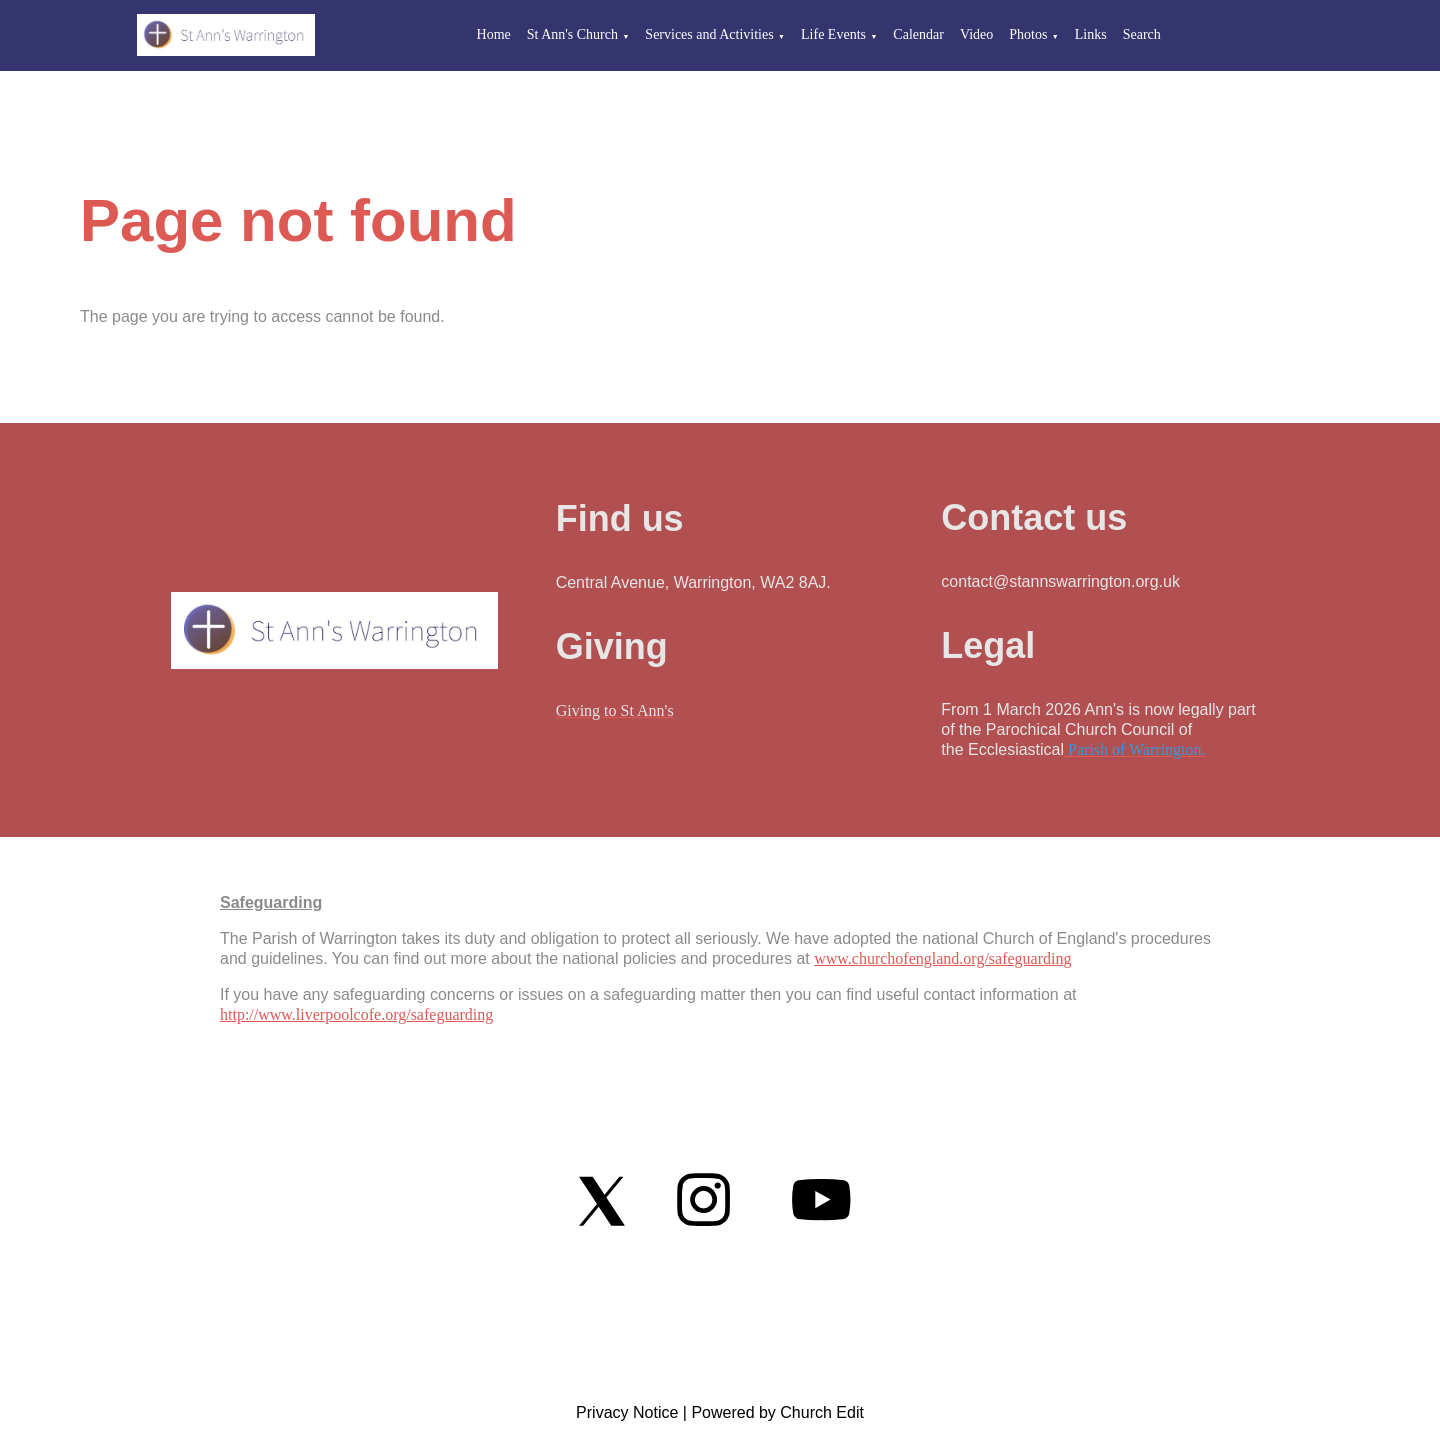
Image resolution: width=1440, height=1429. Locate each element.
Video (976, 34)
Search (1142, 34)
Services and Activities (709, 34)
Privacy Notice (627, 1412)
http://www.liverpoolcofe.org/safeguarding (356, 1014)
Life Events (833, 34)
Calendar (918, 34)
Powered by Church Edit (777, 1412)
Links (1091, 34)
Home (494, 34)
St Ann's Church (572, 34)
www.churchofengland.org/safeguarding (942, 958)
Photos (1028, 34)
